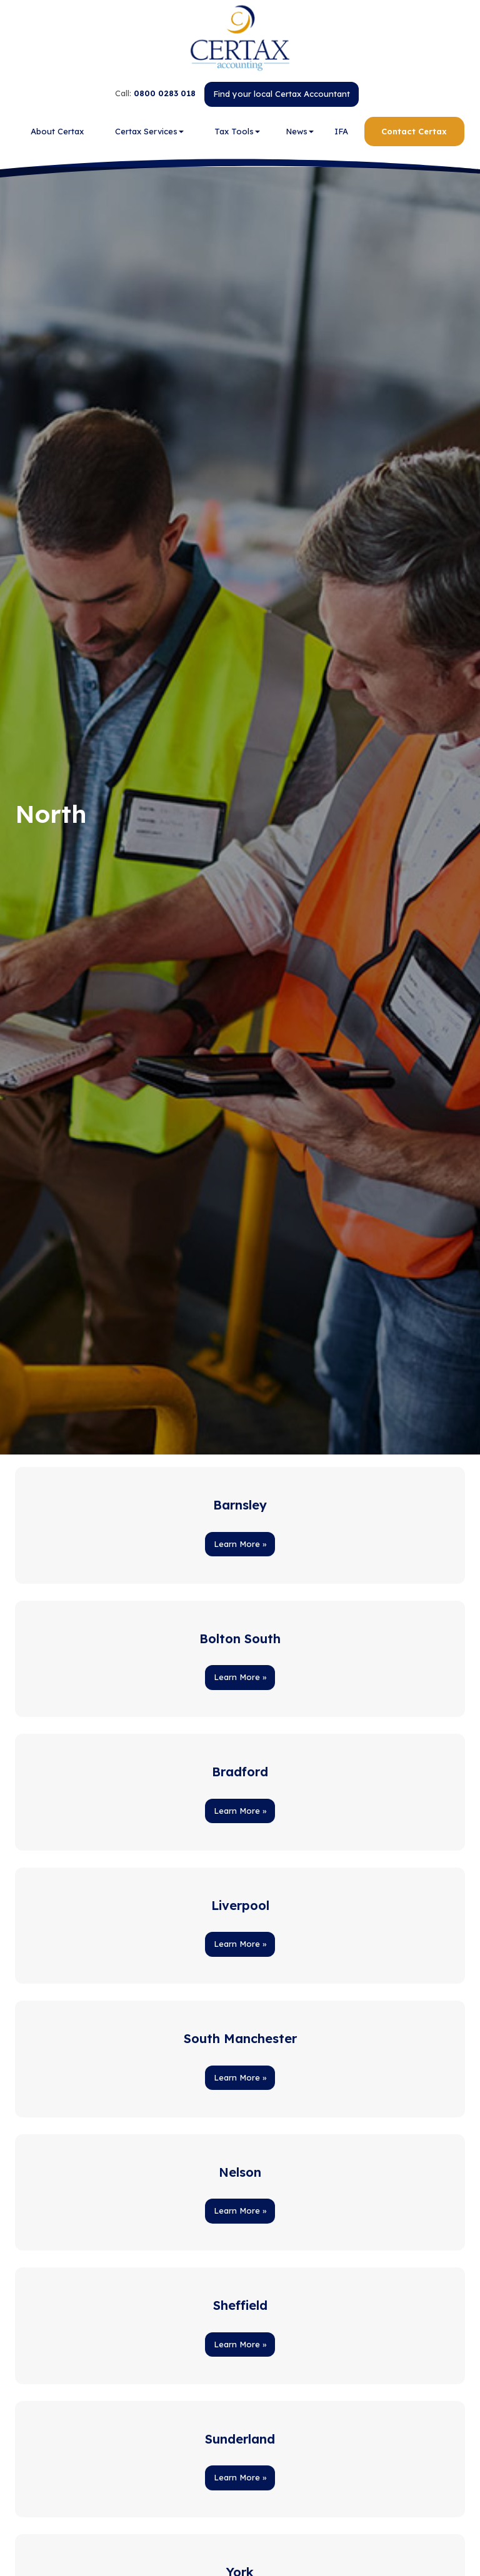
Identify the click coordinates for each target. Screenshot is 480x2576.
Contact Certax (414, 131)
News (300, 131)
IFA (341, 131)
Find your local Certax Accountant (281, 94)
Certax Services (149, 131)
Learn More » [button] (240, 1544)
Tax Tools (237, 131)
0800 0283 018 (165, 93)
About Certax (57, 131)
